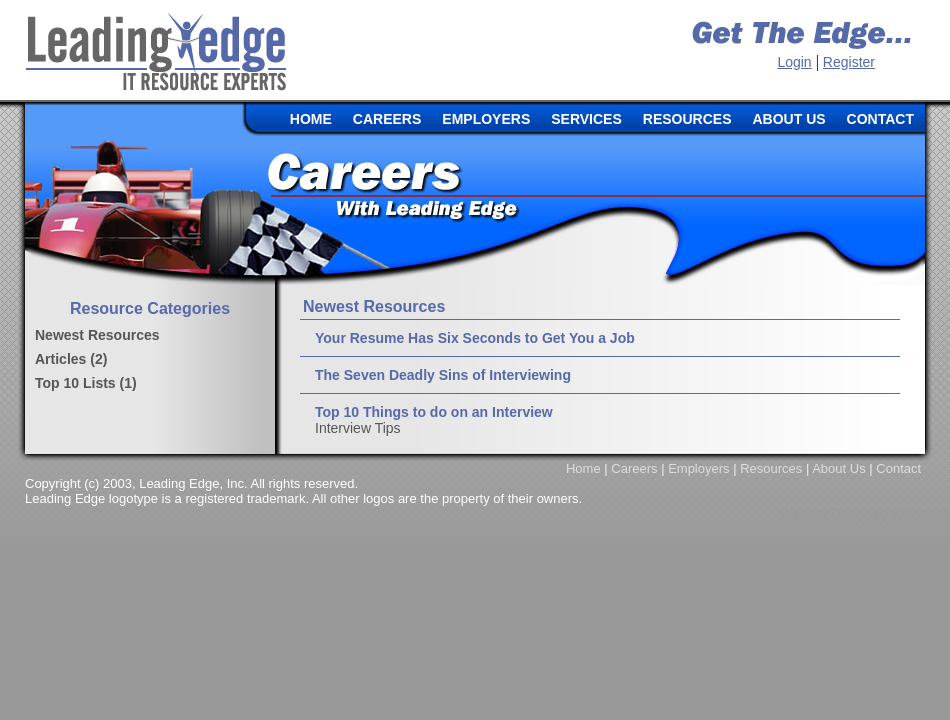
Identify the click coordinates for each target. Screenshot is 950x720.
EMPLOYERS (486, 119)
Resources (771, 468)
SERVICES (586, 119)
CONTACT (880, 119)
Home (583, 468)
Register (849, 62)
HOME (311, 119)
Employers (698, 468)
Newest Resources (97, 335)
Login (794, 62)
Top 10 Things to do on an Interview (434, 412)
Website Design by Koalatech (865, 513)
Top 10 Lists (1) (86, 383)
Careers (634, 468)
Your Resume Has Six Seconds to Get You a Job (475, 338)
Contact (898, 468)
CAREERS (387, 119)
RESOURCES (687, 119)
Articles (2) (71, 359)
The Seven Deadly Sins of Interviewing (443, 375)
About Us (838, 468)
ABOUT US (788, 119)
